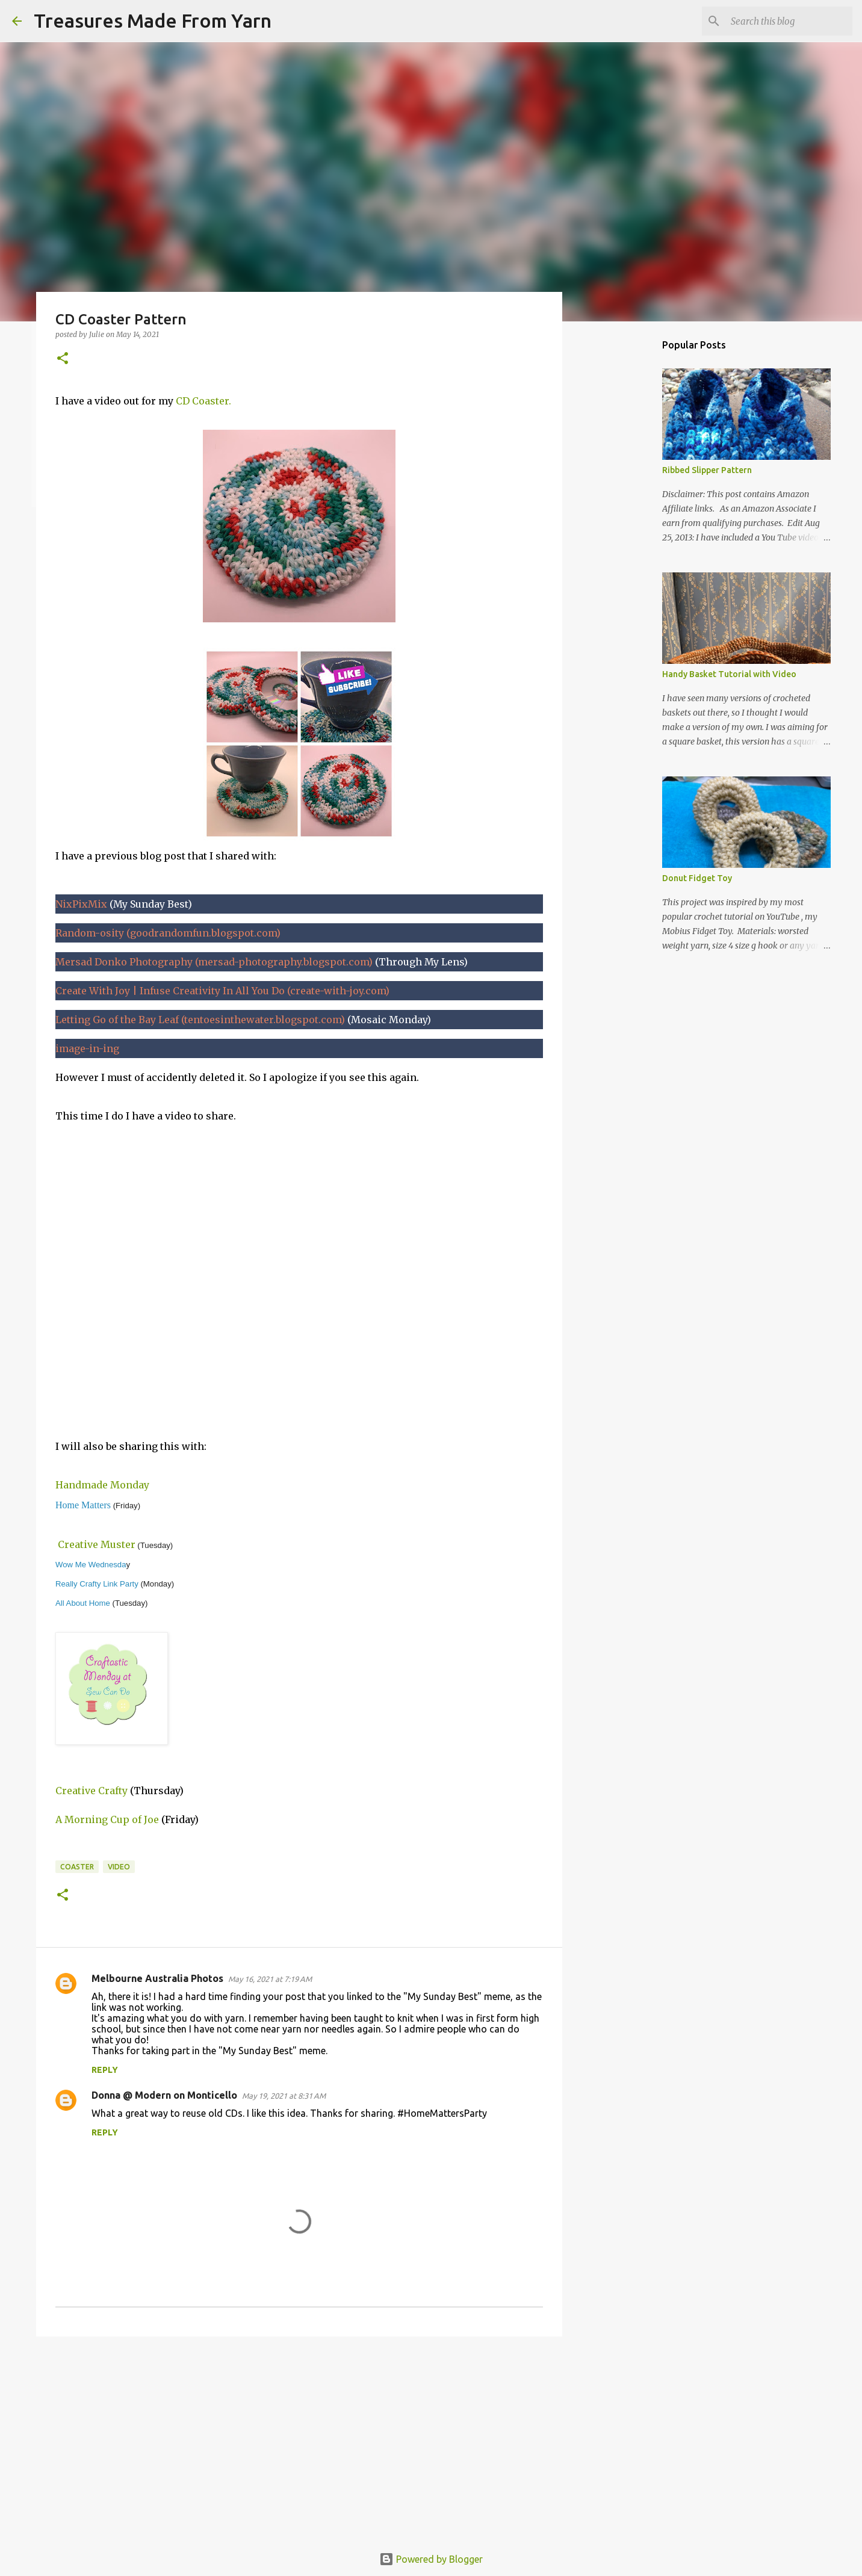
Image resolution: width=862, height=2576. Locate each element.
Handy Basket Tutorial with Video (729, 674)
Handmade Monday (102, 1485)
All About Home (82, 1603)
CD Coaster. (203, 401)
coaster (77, 1867)
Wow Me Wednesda (90, 1564)
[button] (62, 359)
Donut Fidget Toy (697, 878)
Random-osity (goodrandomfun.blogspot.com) (168, 933)
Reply (104, 2070)
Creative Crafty (91, 1791)
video (119, 1867)
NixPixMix (81, 904)
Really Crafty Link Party (96, 1583)
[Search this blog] (789, 21)
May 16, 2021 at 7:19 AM (270, 1979)
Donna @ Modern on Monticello (164, 2095)
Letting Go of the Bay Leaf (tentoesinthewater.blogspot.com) (200, 1020)
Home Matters (83, 1505)
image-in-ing (87, 1048)
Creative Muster (96, 1544)
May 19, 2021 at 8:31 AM (284, 2095)
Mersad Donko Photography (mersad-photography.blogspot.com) (214, 962)
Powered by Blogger (431, 2559)
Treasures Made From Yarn (152, 20)
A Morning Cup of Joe (107, 1819)
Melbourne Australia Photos (157, 1978)
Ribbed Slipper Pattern (707, 470)
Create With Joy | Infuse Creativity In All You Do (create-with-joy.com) (222, 991)
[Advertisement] (299, 2439)
